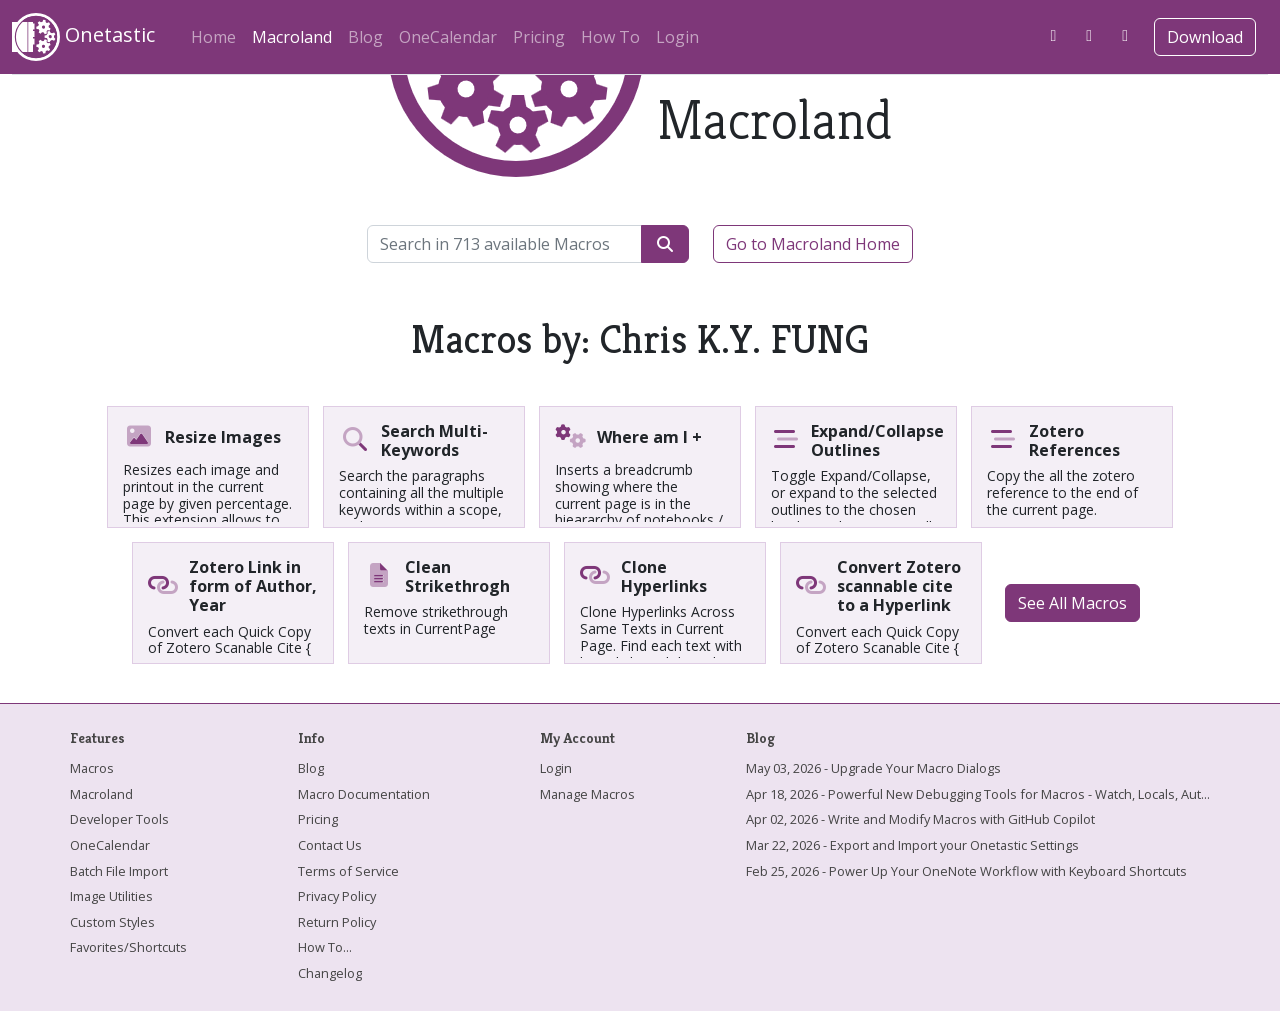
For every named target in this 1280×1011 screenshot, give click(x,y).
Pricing (539, 37)
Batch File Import (119, 871)
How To (610, 37)
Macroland (296, 34)
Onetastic (83, 37)
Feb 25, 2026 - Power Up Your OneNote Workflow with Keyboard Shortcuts (966, 871)
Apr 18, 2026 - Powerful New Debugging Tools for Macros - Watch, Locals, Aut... (978, 794)
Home (213, 37)
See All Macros (1072, 603)
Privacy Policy (337, 896)
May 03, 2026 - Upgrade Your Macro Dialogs (873, 768)
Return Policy (337, 922)
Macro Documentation (364, 794)
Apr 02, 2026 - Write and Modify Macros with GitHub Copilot (920, 819)
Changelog (330, 973)
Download (1205, 37)
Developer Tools (119, 819)
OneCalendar (448, 37)
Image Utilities (111, 896)
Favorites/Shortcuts (128, 947)
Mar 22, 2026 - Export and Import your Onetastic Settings (912, 845)
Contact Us (330, 845)
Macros (92, 768)
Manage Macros (587, 794)
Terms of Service (348, 871)
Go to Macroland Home (813, 244)
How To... (325, 947)
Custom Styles (112, 922)
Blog (365, 37)
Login (677, 37)
